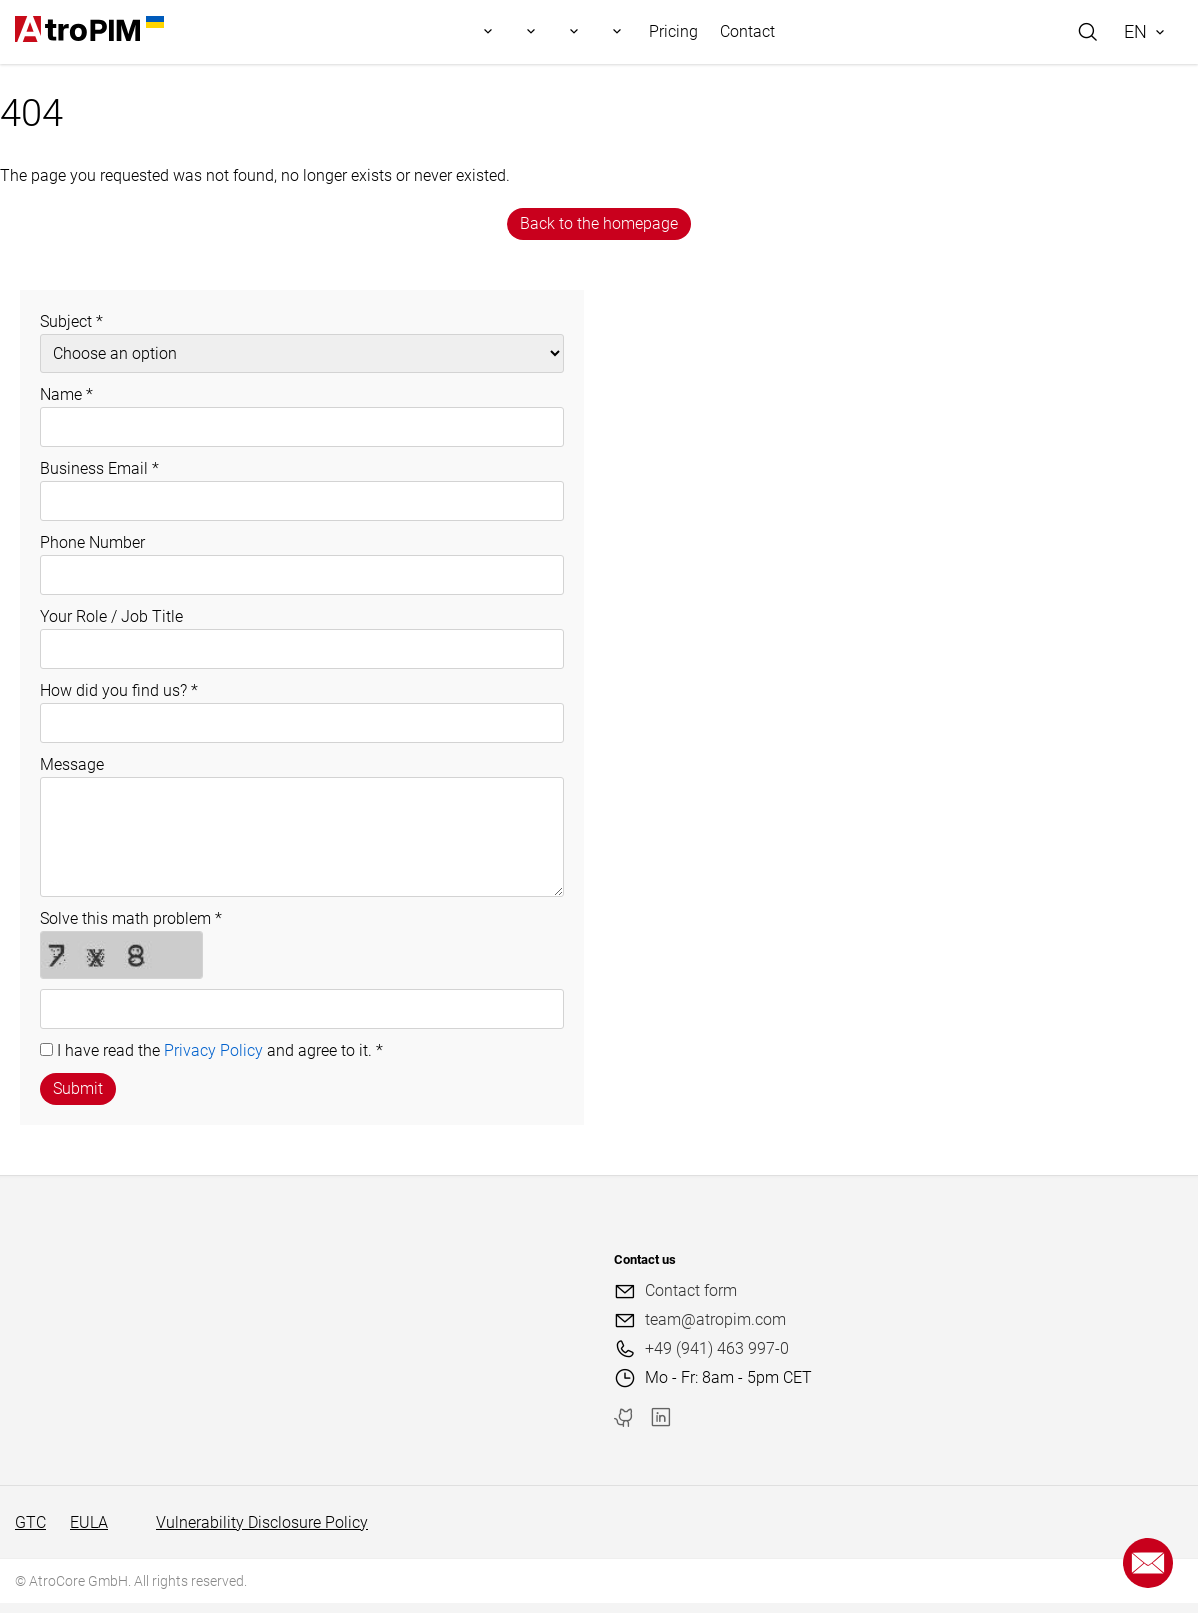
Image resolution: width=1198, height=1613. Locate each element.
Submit (78, 1088)
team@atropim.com (715, 1319)
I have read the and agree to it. (220, 1050)
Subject (71, 321)
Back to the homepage (599, 223)
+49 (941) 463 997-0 (717, 1348)
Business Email (99, 468)
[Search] (1088, 32)
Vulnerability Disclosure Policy (262, 1522)
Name (66, 394)
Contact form (691, 1290)
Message (72, 764)
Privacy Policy (213, 1050)
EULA (89, 1522)
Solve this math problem (131, 918)
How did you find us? (119, 690)
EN (1135, 31)
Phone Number (92, 542)
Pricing (673, 31)
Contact (747, 31)
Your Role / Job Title (111, 616)
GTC (30, 1522)
